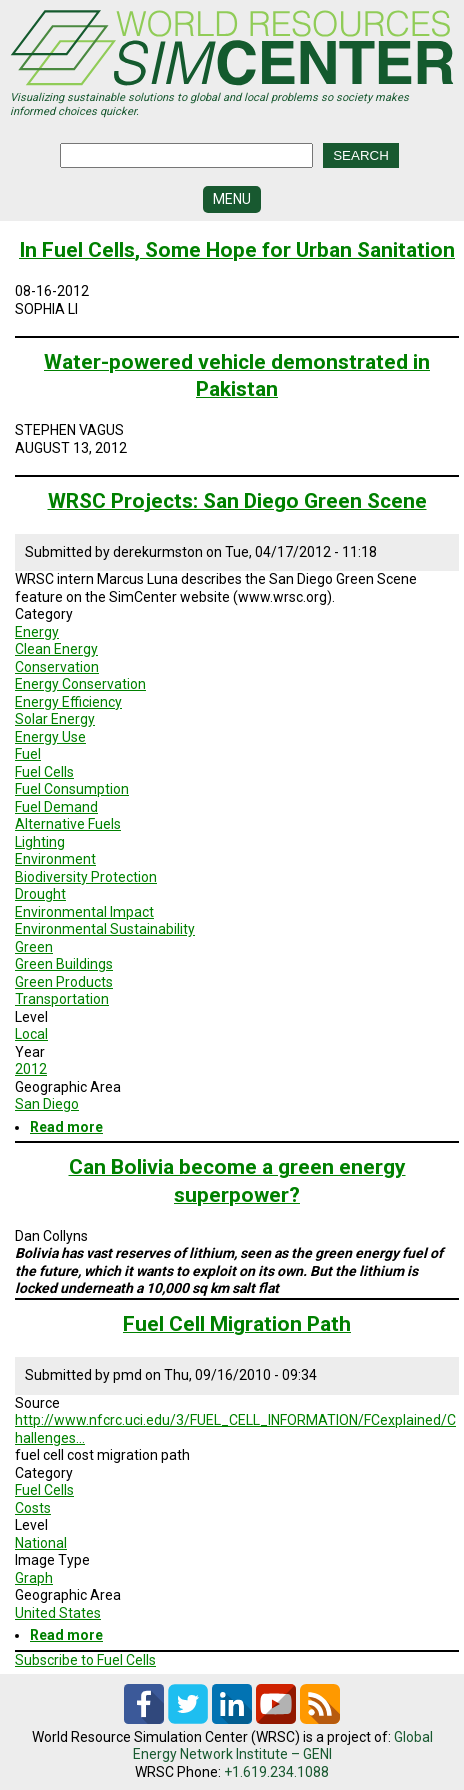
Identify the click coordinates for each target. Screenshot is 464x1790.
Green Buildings (64, 964)
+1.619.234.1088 (276, 1772)
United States (58, 1613)
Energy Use (50, 737)
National (41, 1543)
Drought (40, 894)
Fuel (28, 754)
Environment (55, 859)
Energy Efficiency (68, 702)
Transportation (62, 999)
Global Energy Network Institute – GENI (283, 1746)
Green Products (64, 982)
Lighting (40, 842)
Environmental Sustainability (105, 929)
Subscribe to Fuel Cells (85, 1660)
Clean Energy (56, 649)
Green (34, 947)
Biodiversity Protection (86, 877)
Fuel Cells (44, 772)
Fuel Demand (56, 807)
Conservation (57, 667)
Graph (34, 1578)
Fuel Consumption (72, 789)
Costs (33, 1508)
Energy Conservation (80, 684)
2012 (31, 1069)
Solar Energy (55, 719)
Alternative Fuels (68, 824)
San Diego (47, 1104)
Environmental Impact (84, 912)
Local (31, 1034)
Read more (66, 1127)
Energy (37, 632)
